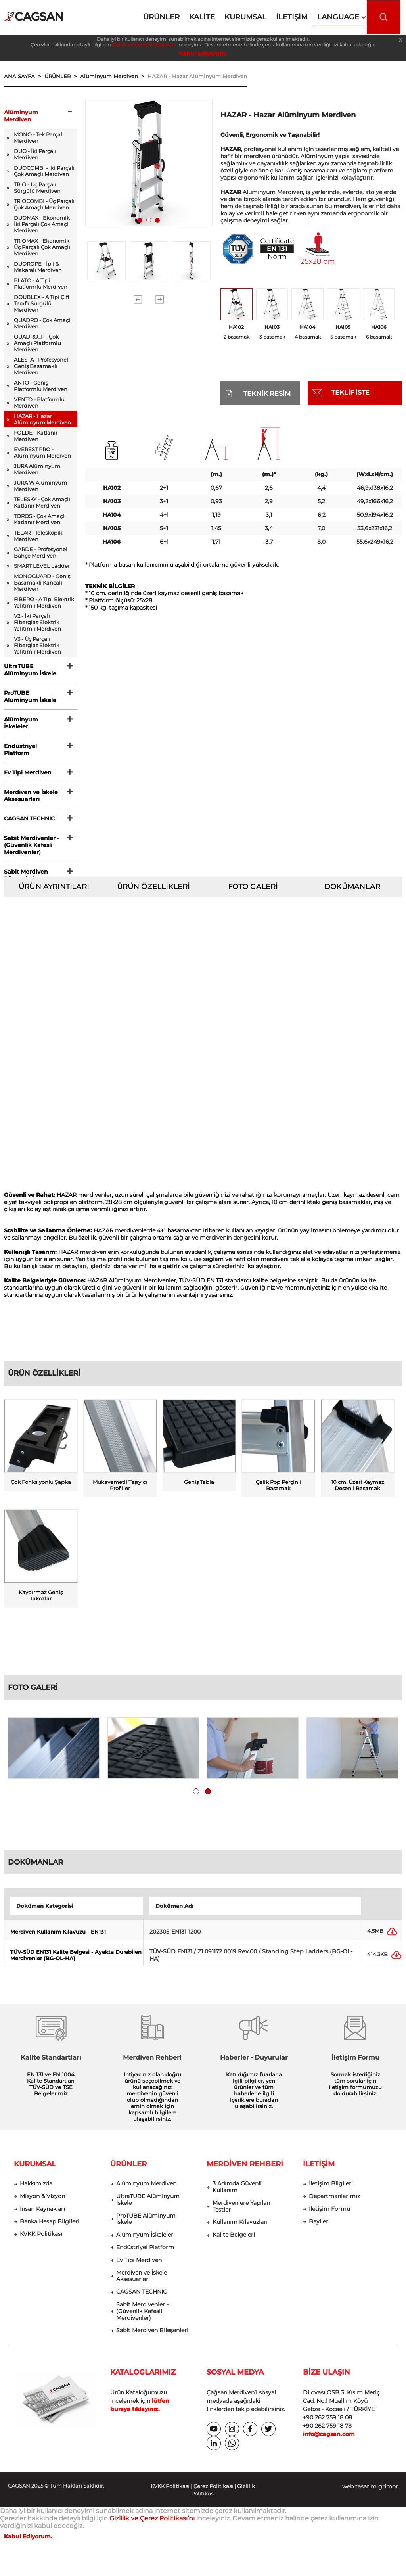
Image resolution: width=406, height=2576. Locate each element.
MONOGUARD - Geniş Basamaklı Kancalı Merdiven (42, 582)
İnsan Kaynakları (42, 2215)
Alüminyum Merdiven (21, 116)
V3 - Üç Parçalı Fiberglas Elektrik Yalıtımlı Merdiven (37, 645)
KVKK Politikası (41, 2240)
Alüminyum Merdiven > (113, 76)
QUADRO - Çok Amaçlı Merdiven (43, 323)
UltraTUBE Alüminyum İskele (30, 670)
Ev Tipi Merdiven (28, 772)
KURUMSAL (35, 2170)
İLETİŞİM (319, 2170)
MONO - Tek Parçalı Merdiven (39, 137)
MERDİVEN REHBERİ (245, 2170)
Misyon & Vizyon (42, 2202)
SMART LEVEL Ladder (42, 566)
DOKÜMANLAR (352, 886)
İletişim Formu (329, 2215)
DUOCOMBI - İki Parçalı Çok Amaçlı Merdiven (44, 171)
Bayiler (318, 2227)
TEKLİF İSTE (350, 392)
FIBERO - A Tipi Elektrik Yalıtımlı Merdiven (44, 602)
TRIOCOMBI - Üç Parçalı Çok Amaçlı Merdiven (44, 204)
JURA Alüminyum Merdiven (37, 469)
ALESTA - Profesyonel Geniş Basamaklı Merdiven (41, 366)
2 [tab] (151, 222)
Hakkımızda (36, 2189)
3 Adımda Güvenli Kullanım (237, 2193)
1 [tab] (142, 222)
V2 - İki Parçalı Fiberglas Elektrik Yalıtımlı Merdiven (37, 622)
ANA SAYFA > (24, 76)
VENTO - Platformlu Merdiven (39, 402)
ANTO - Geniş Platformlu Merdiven (40, 386)
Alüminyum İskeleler (21, 723)
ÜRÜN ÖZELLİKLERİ (153, 886)
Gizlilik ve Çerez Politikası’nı (144, 45)
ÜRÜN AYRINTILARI (54, 886)
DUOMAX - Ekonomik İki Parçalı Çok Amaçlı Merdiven (42, 224)
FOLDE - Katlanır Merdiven (35, 435)
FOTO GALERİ (253, 886)
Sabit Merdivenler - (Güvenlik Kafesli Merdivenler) (31, 845)
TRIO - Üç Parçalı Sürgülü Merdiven (37, 187)
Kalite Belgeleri (234, 2240)
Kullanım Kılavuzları (240, 2228)
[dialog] (391, 2560)
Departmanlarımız (334, 2202)
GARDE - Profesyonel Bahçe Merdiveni (40, 552)
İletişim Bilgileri (331, 2189)
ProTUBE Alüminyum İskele (30, 696)
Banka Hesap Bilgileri (49, 2227)
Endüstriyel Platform (20, 749)
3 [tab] (159, 222)
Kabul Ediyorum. (203, 53)
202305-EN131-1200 (175, 1937)
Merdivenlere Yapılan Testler (241, 2212)
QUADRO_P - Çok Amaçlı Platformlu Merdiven (37, 343)
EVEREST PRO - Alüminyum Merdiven (42, 452)
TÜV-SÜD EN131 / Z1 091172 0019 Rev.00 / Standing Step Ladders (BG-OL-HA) (250, 1961)
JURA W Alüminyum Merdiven (40, 485)
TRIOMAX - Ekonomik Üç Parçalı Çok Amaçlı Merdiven (42, 247)
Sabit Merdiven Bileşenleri (26, 875)
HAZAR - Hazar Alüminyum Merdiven (197, 76)
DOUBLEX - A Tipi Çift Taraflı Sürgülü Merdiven (41, 303)
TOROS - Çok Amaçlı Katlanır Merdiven (40, 519)
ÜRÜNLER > (62, 76)
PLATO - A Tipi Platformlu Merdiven (40, 283)
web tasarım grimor (370, 2492)
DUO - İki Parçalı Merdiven (35, 154)
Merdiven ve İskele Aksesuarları (31, 795)
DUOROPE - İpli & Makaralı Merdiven (38, 267)
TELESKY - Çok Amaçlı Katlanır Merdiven (42, 502)
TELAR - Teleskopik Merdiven (38, 535)
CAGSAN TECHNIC (29, 818)
